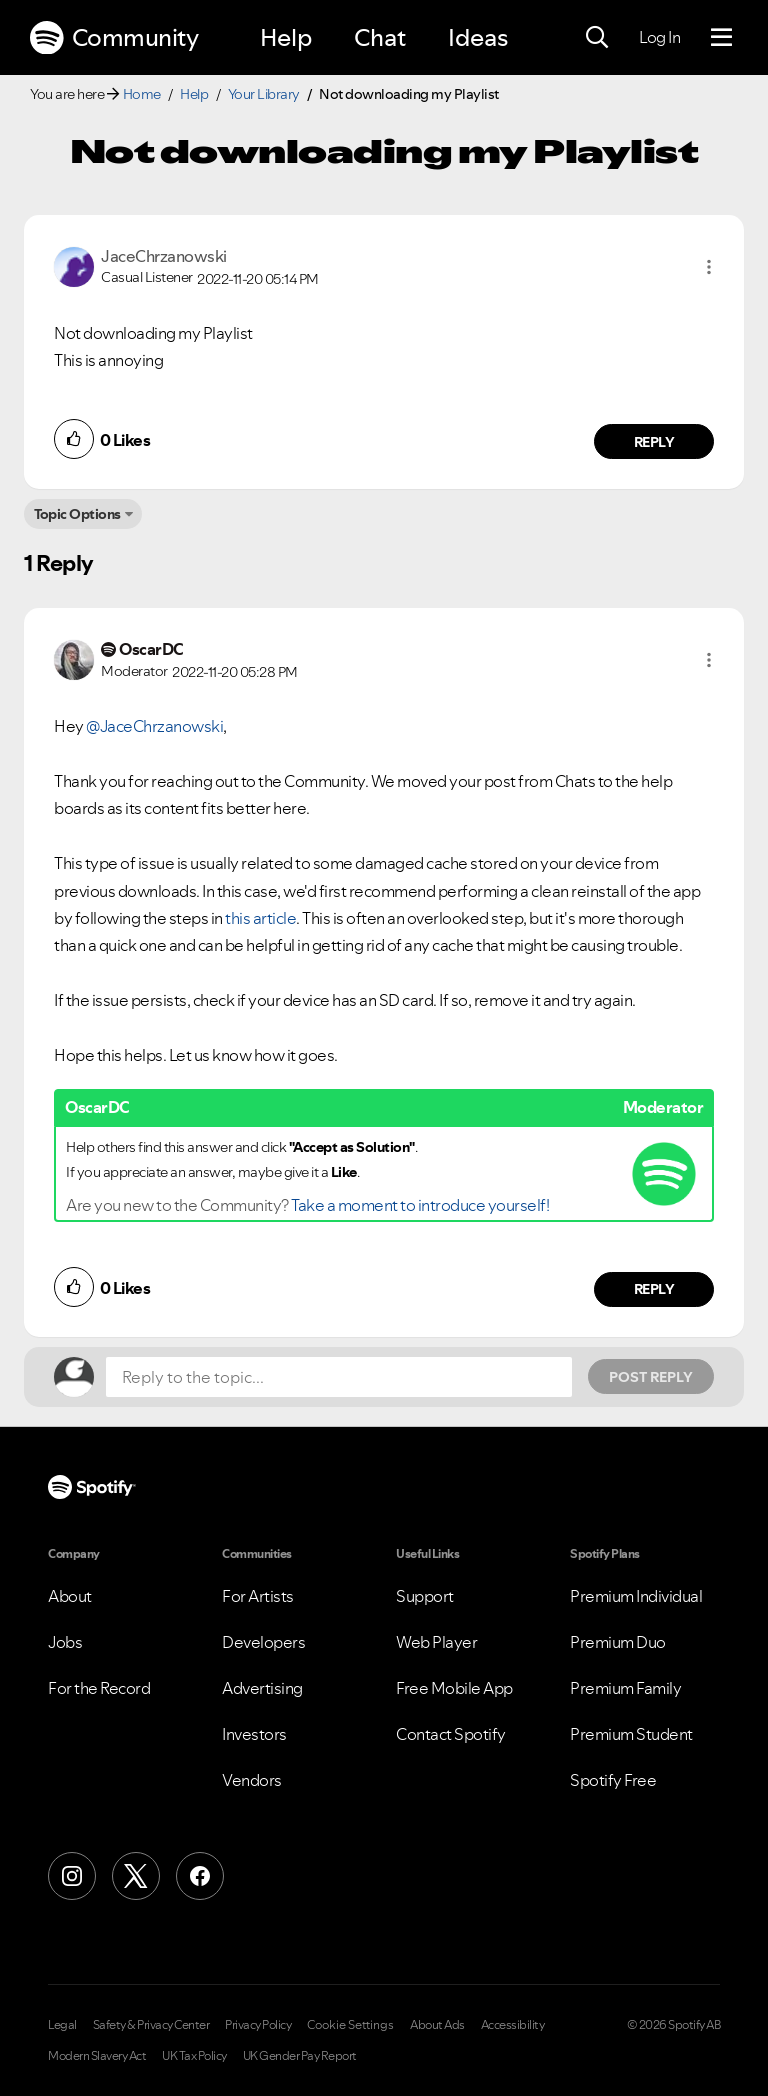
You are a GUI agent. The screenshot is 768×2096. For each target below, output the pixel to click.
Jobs (65, 1642)
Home (142, 94)
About (70, 1596)
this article (260, 918)
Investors (254, 1734)
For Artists (258, 1596)
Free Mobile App (454, 1688)
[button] (709, 267)
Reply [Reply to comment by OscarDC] (654, 1289)
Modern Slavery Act (97, 2056)
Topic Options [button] (77, 514)
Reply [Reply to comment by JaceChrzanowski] (654, 442)
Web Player (436, 1642)
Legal (62, 2025)
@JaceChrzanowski (154, 726)
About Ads (437, 2025)
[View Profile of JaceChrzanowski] (164, 256)
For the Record (99, 1688)
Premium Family (625, 1688)
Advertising (262, 1688)
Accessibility (513, 2025)
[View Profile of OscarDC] (151, 649)
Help (286, 37)
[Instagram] (72, 1876)
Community (114, 38)
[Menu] (721, 38)
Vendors (252, 1780)
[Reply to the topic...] (339, 1377)
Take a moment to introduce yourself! (420, 1205)
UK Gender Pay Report (300, 2056)
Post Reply (651, 1377)
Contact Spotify (451, 1734)
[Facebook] (200, 1876)
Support (425, 1596)
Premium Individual (636, 1596)
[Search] (597, 38)
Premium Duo (618, 1642)
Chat (380, 37)
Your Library (264, 94)
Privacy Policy (258, 2025)
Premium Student (631, 1734)
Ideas (478, 37)
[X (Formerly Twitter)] (136, 1876)
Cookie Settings (350, 2025)
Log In (659, 37)
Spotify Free (613, 1780)
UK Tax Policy (194, 2056)
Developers (263, 1642)
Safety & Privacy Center (151, 2025)
